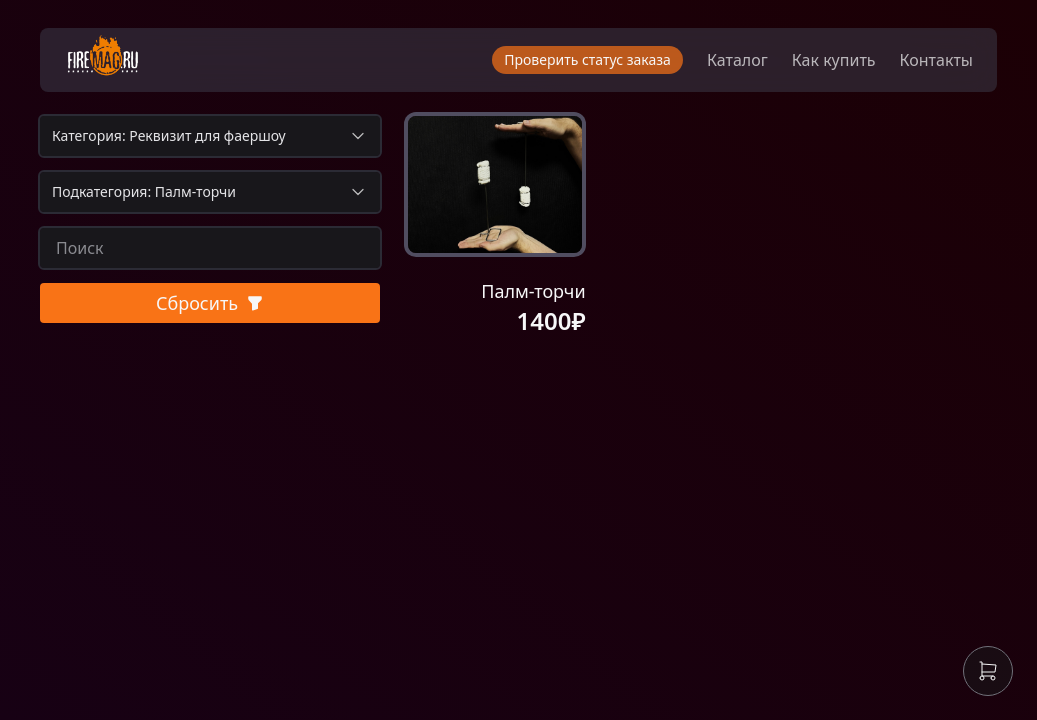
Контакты (936, 60)
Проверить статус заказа (587, 59)
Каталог (737, 60)
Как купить (834, 60)
